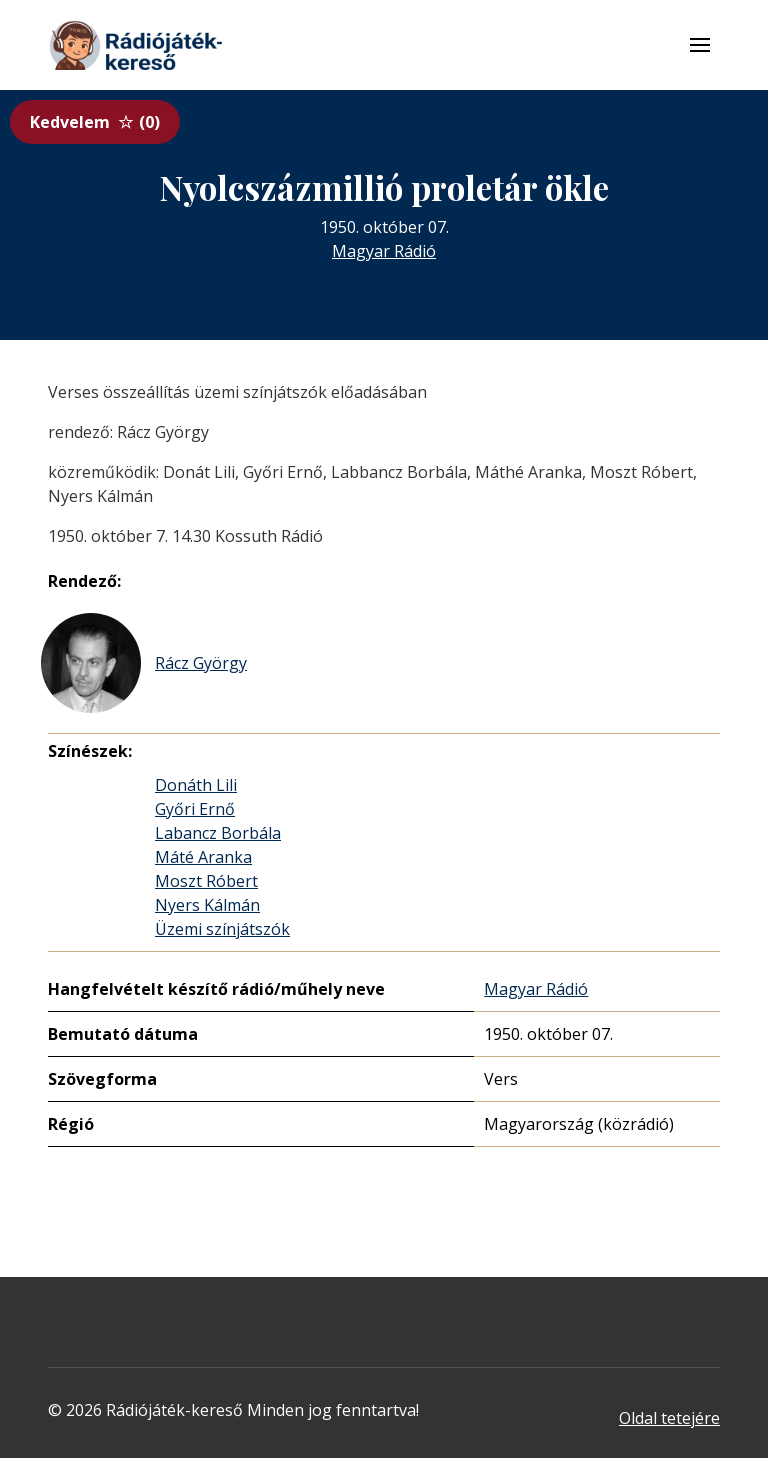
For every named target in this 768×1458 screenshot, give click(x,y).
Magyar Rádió (384, 251)
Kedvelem (95, 122)
